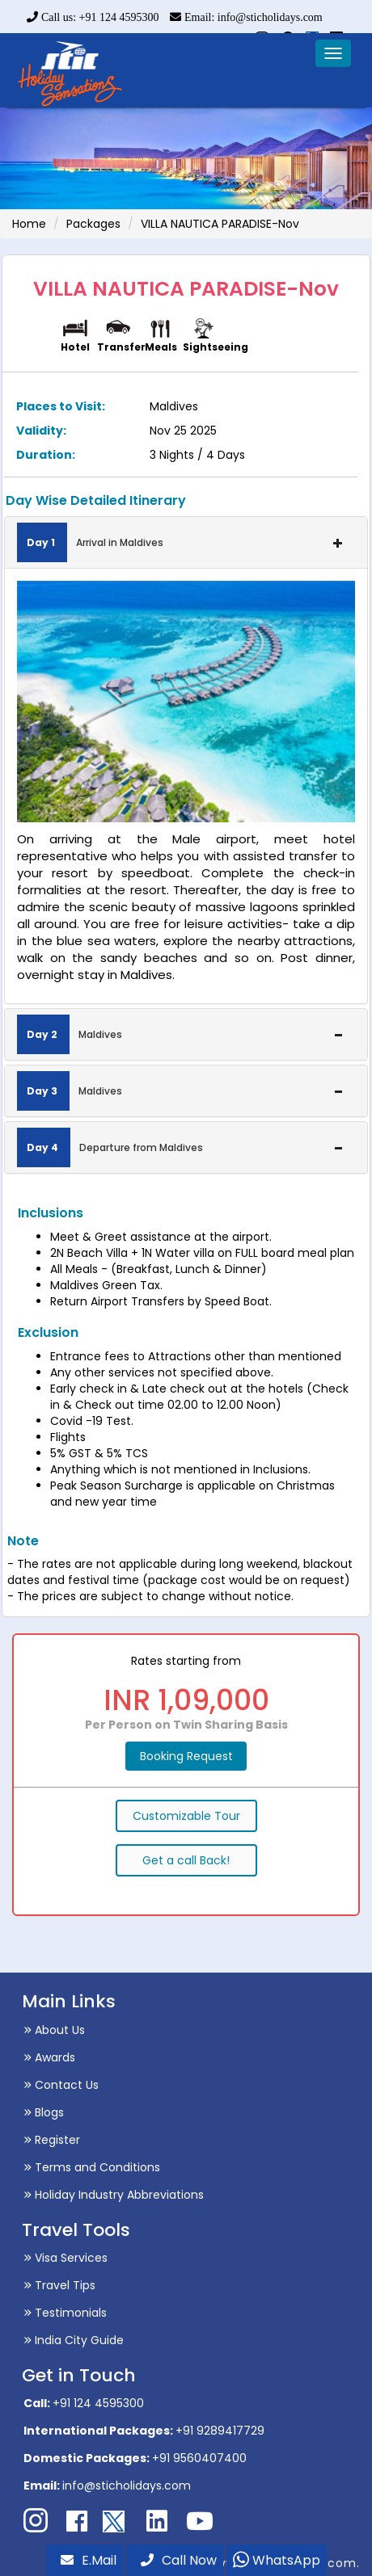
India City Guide (73, 2340)
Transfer (121, 347)
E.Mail (88, 2560)
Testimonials (65, 2313)
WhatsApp (276, 2560)
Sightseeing (215, 347)
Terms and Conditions (91, 2167)
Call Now (179, 2560)
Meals (161, 347)
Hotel (75, 347)
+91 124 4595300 (98, 2403)
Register (51, 2140)
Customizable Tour (186, 1816)
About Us (54, 2030)
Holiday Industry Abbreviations (113, 2195)
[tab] (186, 542)
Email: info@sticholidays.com (246, 17)
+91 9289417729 (219, 2431)
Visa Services (65, 2258)
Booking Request (186, 1756)
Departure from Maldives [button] (180, 1147)
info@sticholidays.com (126, 2485)
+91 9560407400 (199, 2458)
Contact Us (61, 2085)
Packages (93, 224)
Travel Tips (59, 2285)
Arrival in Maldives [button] (180, 542)
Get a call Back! (186, 1860)
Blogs (43, 2112)
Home (29, 224)
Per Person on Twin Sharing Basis (186, 1725)
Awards (49, 2057)
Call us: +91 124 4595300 (93, 17)
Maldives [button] (180, 1034)
